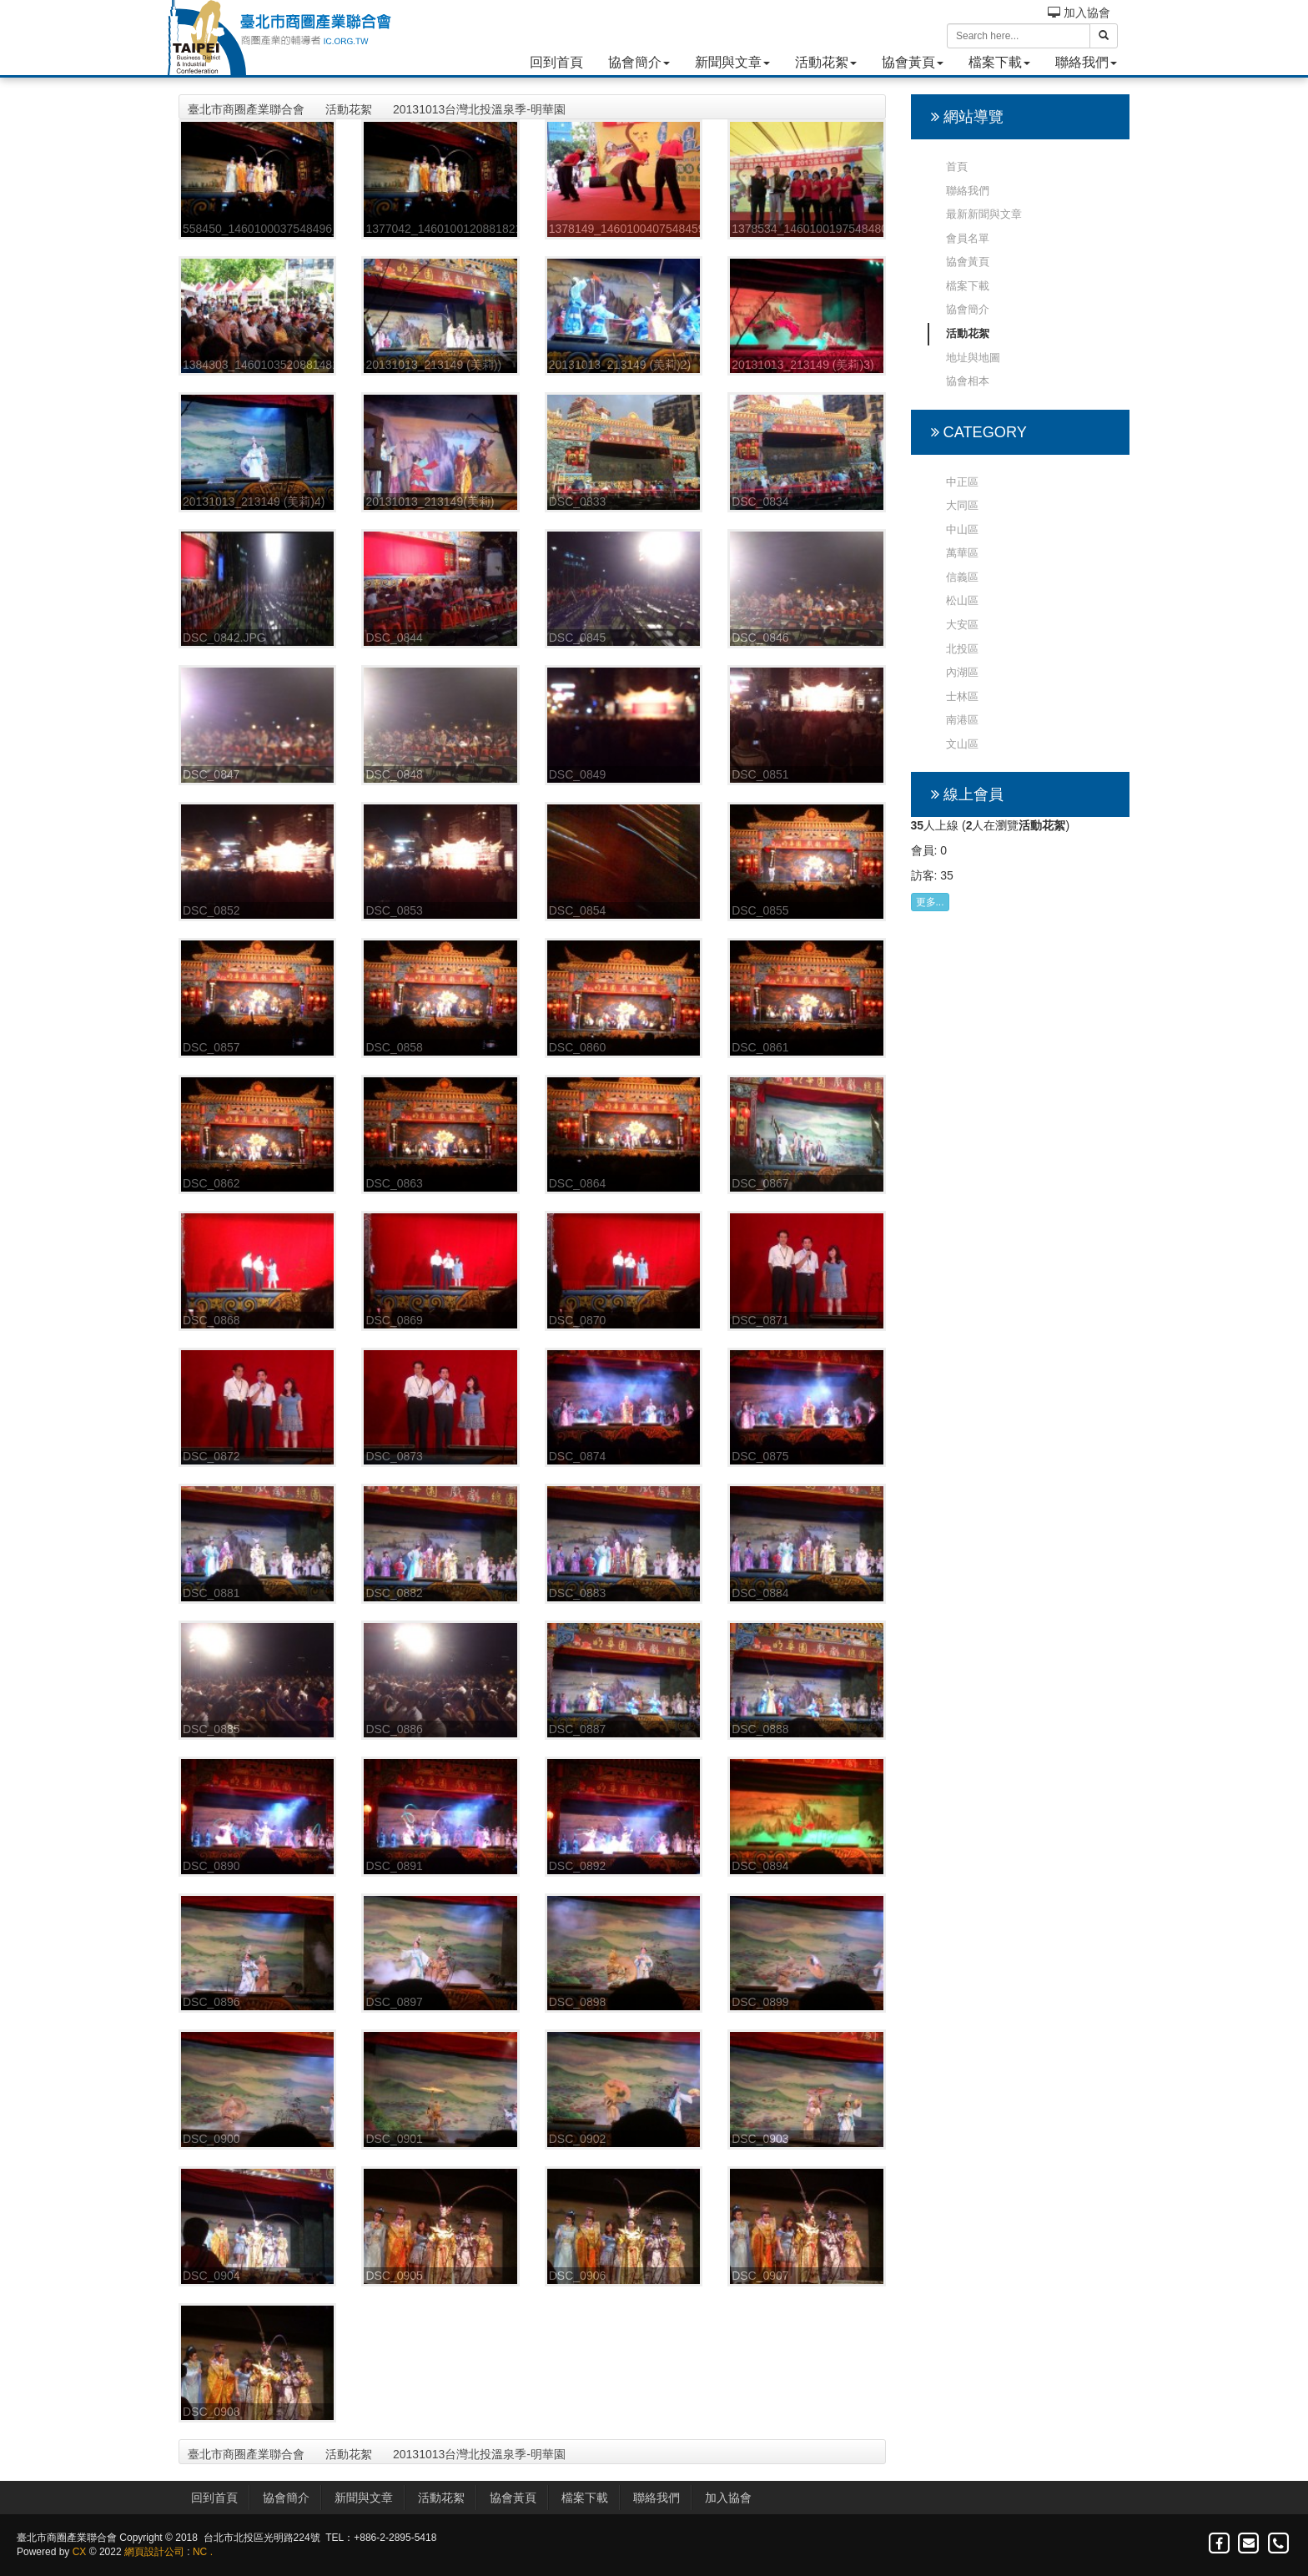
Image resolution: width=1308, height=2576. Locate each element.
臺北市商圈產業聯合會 (246, 109)
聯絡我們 (1086, 62)
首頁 (957, 166)
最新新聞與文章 (984, 214)
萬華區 (962, 553)
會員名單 (967, 238)
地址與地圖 (973, 357)
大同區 (962, 505)
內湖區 (962, 672)
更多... (930, 902)
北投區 (962, 649)
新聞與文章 (732, 62)
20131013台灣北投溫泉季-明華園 (479, 109)
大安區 (962, 624)
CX (80, 2552)
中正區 (962, 482)
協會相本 (967, 381)
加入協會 (1079, 12)
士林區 (962, 696)
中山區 (962, 529)
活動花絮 (826, 62)
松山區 (962, 600)
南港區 (962, 719)
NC (200, 2552)
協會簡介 (639, 62)
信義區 (962, 577)
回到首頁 (556, 62)
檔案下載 (999, 62)
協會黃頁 (912, 62)
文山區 (962, 744)
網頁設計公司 (154, 2552)
